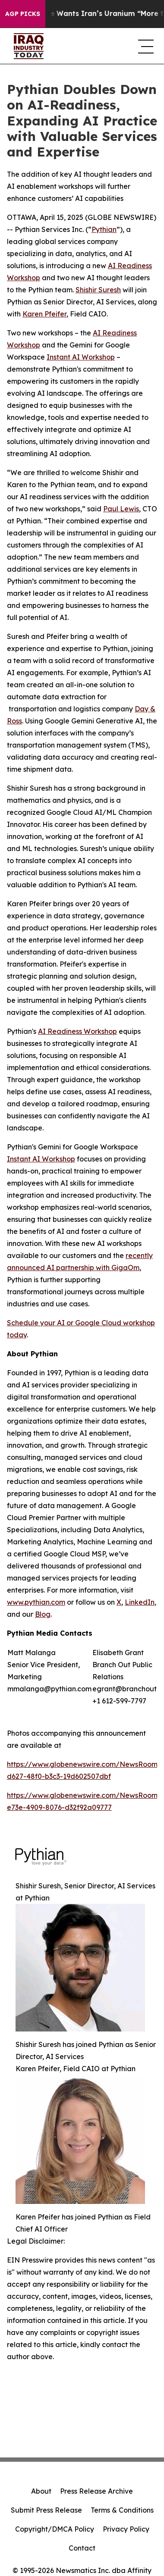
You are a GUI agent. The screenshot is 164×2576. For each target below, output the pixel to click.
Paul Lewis (121, 508)
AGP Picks (22, 14)
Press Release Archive (96, 2491)
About (41, 2491)
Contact (82, 2548)
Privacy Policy (126, 2529)
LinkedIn (140, 1602)
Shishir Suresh (98, 289)
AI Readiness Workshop (77, 1031)
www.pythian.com (36, 1602)
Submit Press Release (46, 2510)
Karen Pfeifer (44, 314)
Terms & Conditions (122, 2510)
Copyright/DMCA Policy (54, 2529)
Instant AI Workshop (81, 357)
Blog (42, 1614)
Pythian (104, 229)
